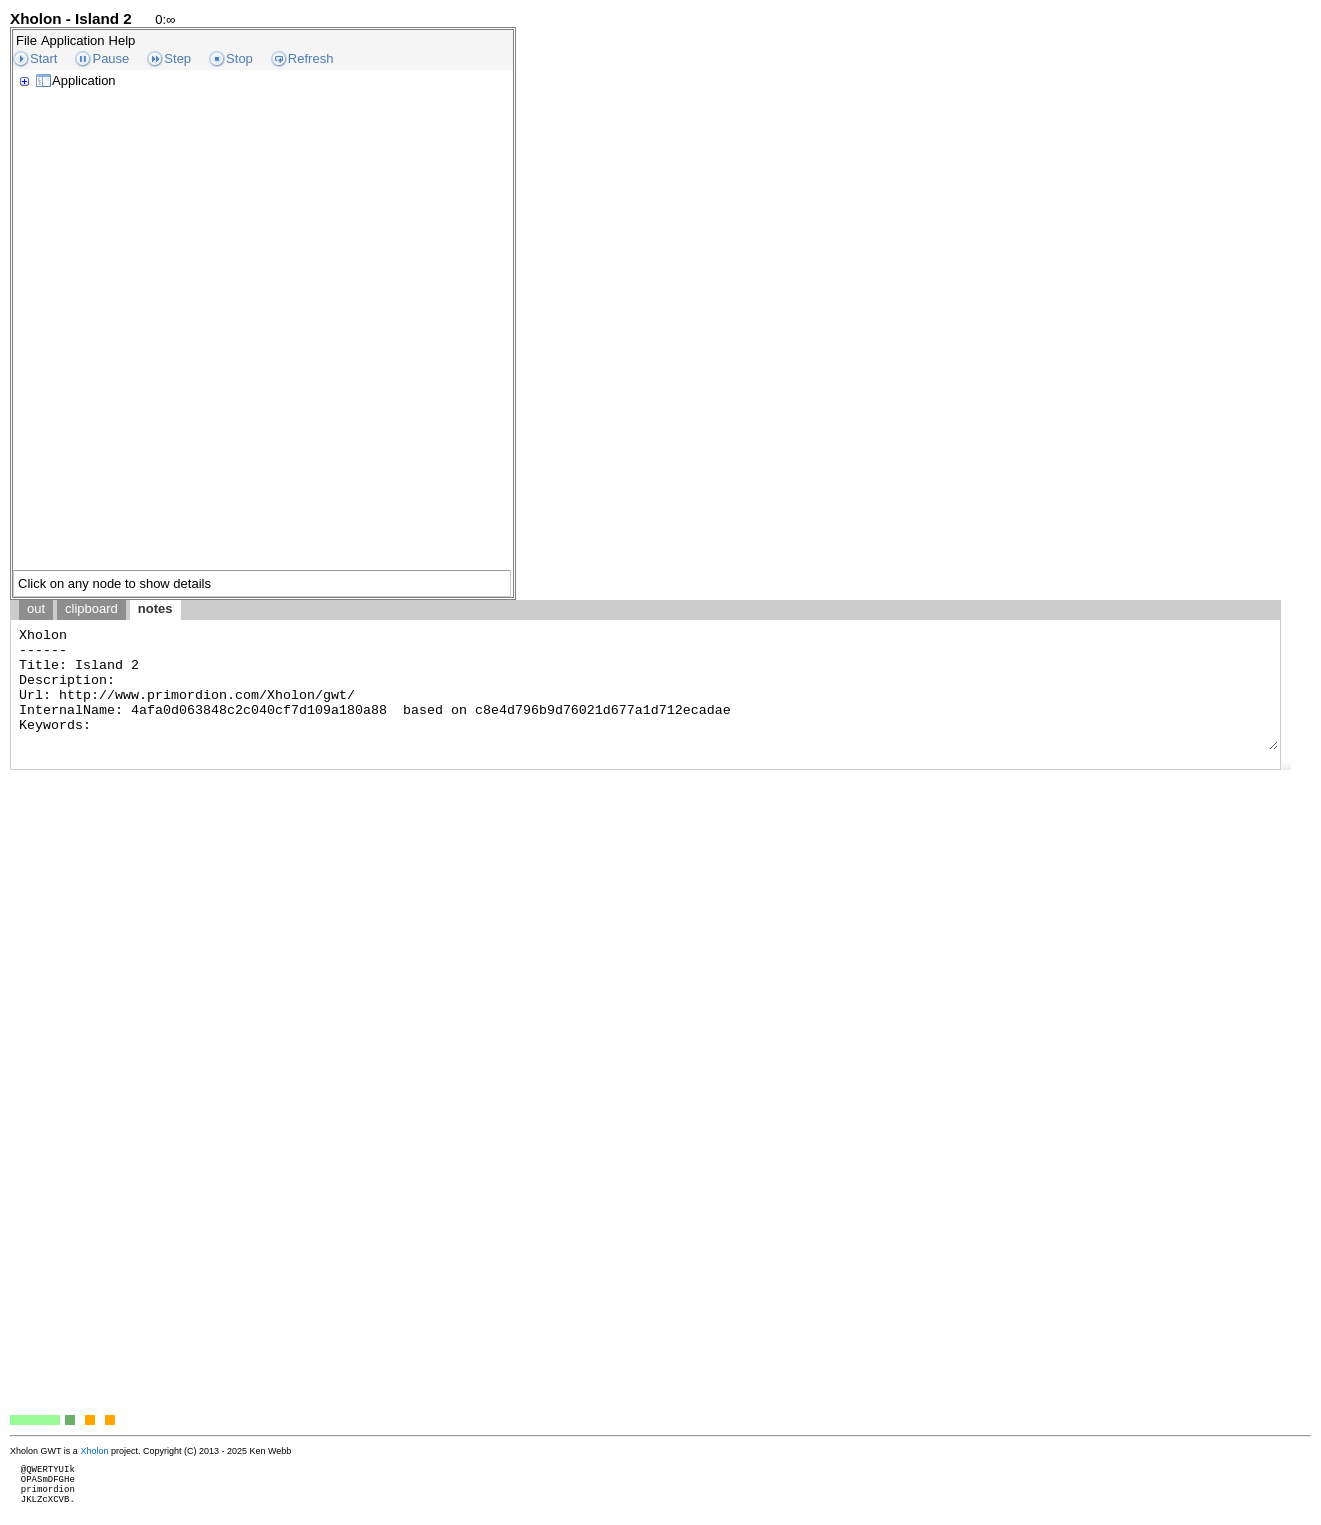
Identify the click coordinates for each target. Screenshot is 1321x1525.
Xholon (94, 1451)
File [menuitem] (26, 40)
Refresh (311, 58)
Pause (110, 58)
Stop (239, 58)
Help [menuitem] (122, 40)
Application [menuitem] (73, 40)
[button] (1286, 765)
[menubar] (75, 40)
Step (177, 58)
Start (43, 58)
